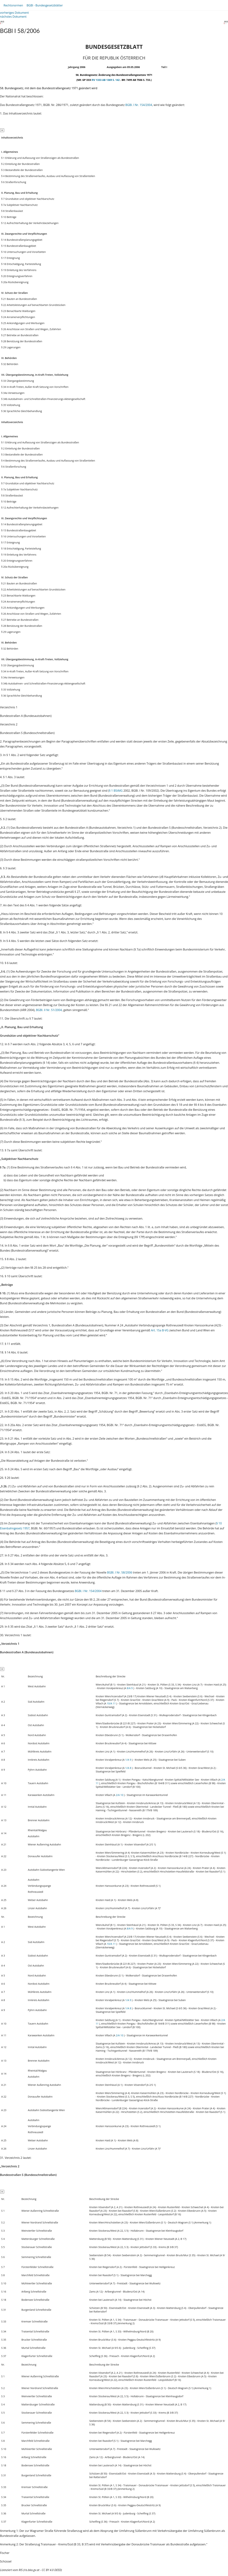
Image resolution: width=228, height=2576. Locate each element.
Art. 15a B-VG (160, 1330)
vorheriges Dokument (14, 13)
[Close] (2, 130)
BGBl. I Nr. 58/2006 (119, 1572)
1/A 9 (128, 1759)
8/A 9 (130, 1688)
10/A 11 (111, 1703)
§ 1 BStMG (116, 791)
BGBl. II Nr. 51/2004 (49, 1010)
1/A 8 (128, 1768)
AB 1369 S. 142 (111, 80)
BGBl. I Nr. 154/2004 (138, 105)
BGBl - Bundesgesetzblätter (45, 5)
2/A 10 (120, 1795)
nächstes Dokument (13, 17)
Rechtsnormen (13, 5)
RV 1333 (97, 80)
